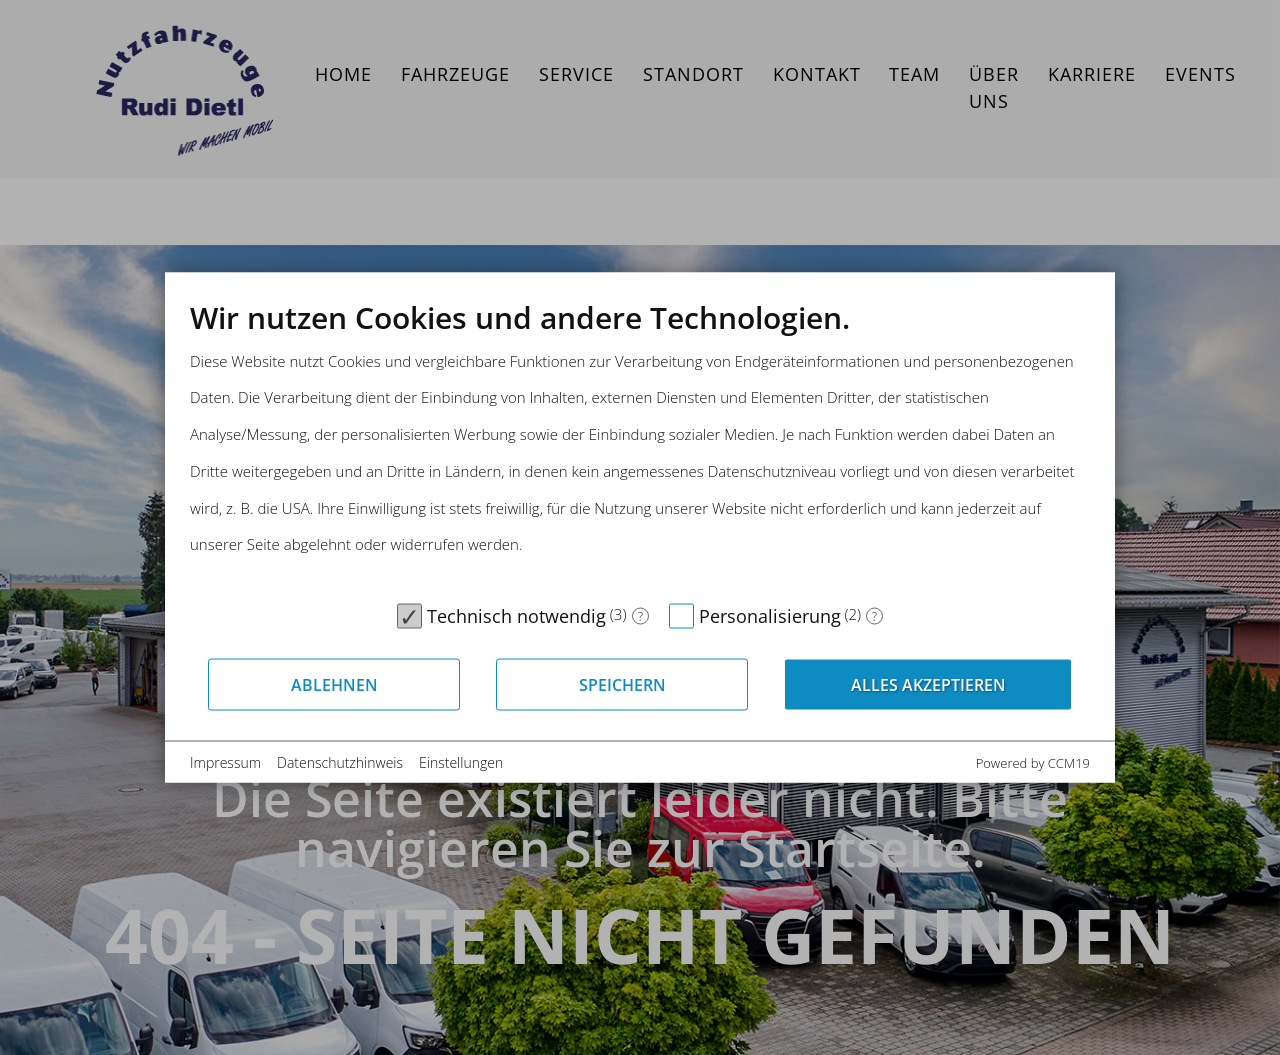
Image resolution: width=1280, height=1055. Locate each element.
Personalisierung (770, 616)
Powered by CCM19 (1033, 763)
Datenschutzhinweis (340, 762)
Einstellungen (461, 762)
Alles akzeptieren (928, 684)
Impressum (225, 762)
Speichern (622, 684)
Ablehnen (334, 684)
